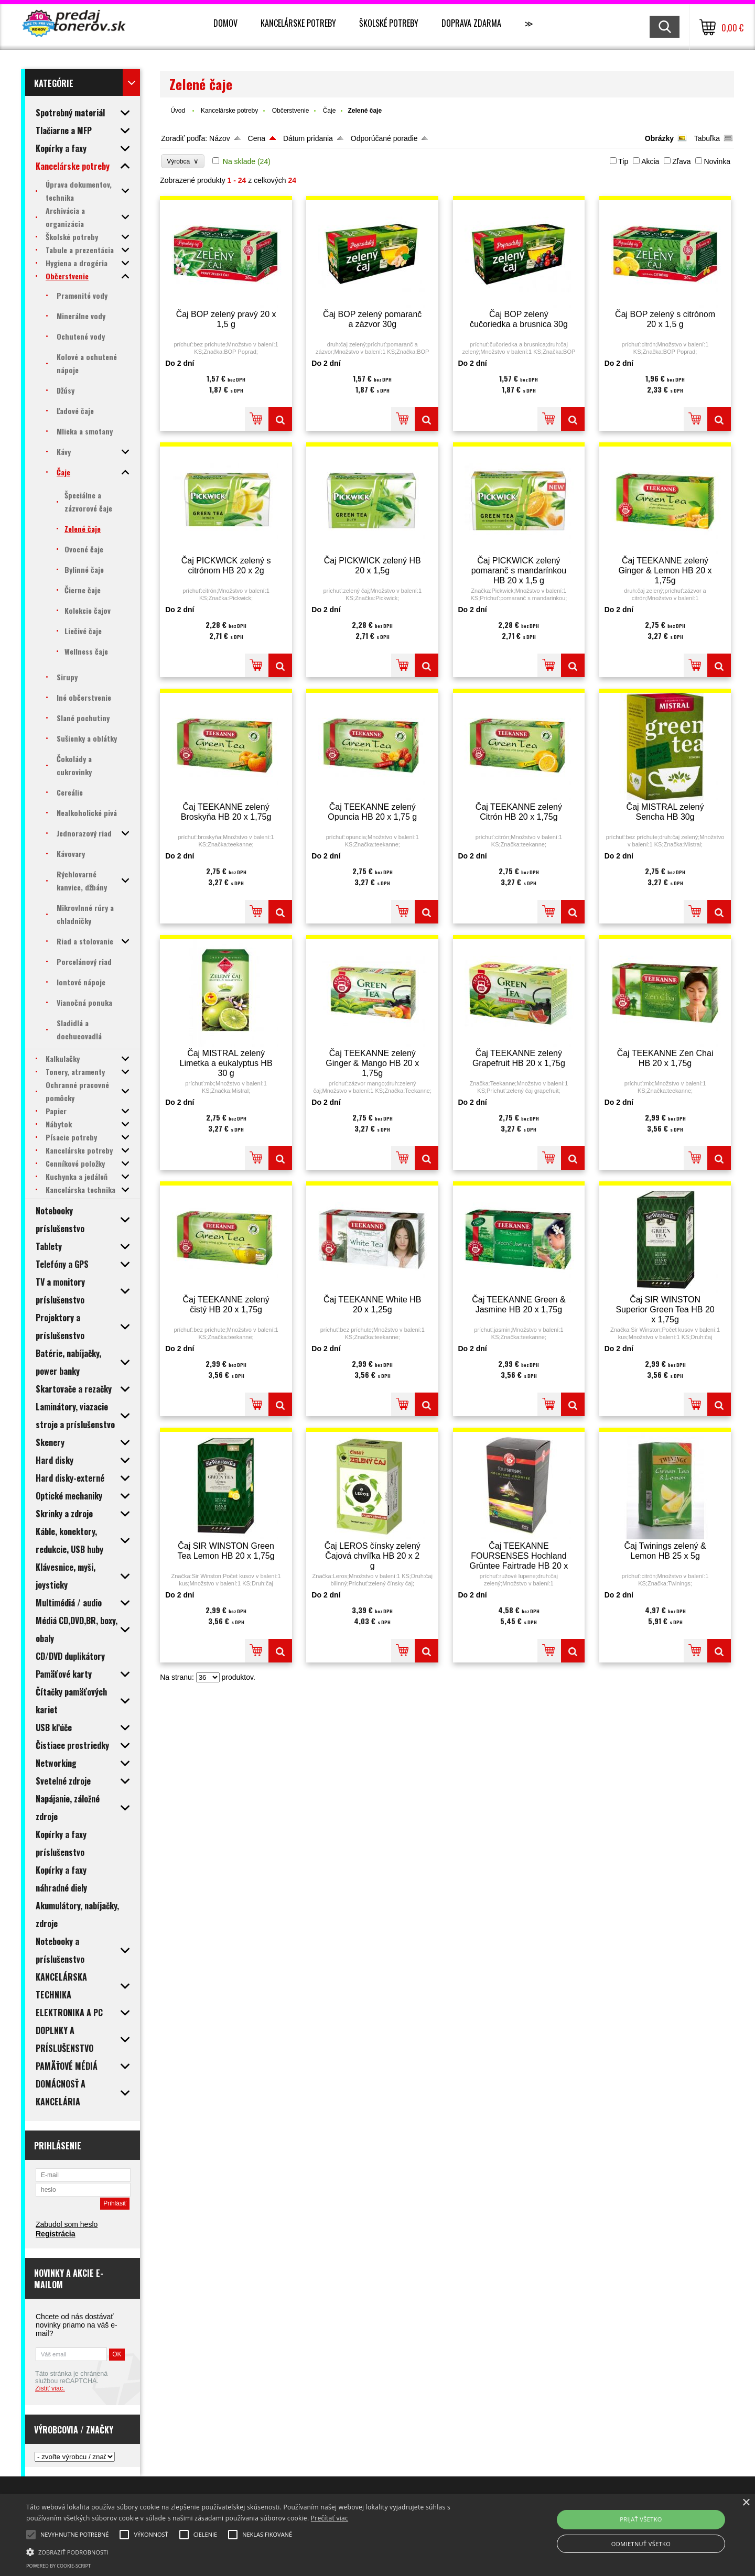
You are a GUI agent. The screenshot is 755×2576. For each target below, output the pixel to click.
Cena (256, 138)
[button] (254, 2551)
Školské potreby (388, 23)
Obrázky (659, 138)
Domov (225, 23)
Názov (219, 138)
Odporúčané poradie (384, 138)
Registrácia (55, 2234)
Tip (623, 161)
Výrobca (183, 161)
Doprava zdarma (471, 23)
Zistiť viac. (50, 2388)
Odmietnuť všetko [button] (641, 2544)
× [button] (746, 2503)
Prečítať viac (329, 2518)
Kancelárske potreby (298, 23)
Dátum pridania (308, 138)
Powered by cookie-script (58, 2565)
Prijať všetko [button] (641, 2519)
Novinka (717, 161)
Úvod (177, 110)
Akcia (650, 161)
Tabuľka (707, 138)
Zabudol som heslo (67, 2224)
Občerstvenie (290, 110)
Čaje (329, 110)
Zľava (681, 161)
